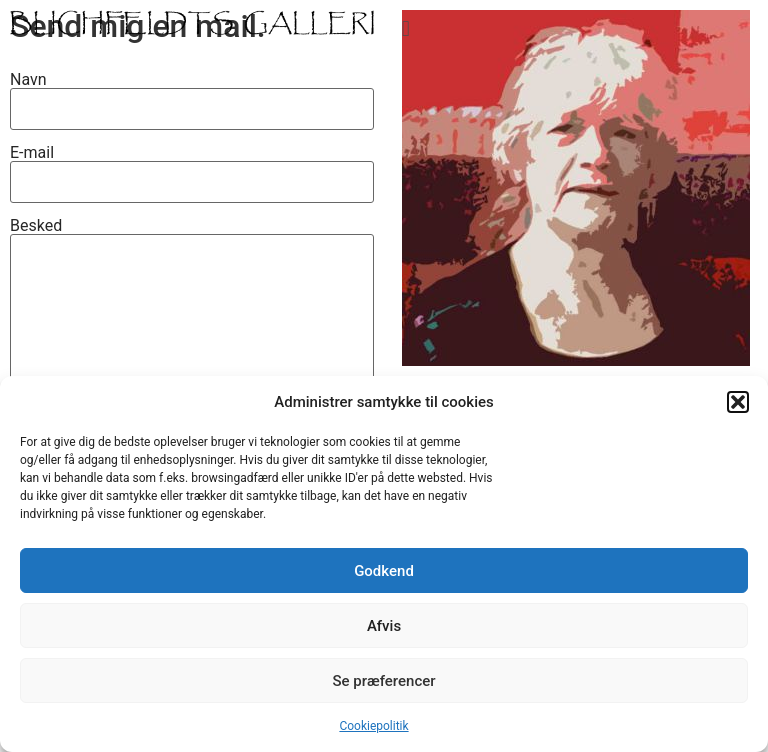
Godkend (384, 571)
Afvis (384, 626)
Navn (192, 94)
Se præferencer (383, 681)
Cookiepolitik (373, 726)
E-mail (192, 167)
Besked (192, 355)
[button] (738, 402)
